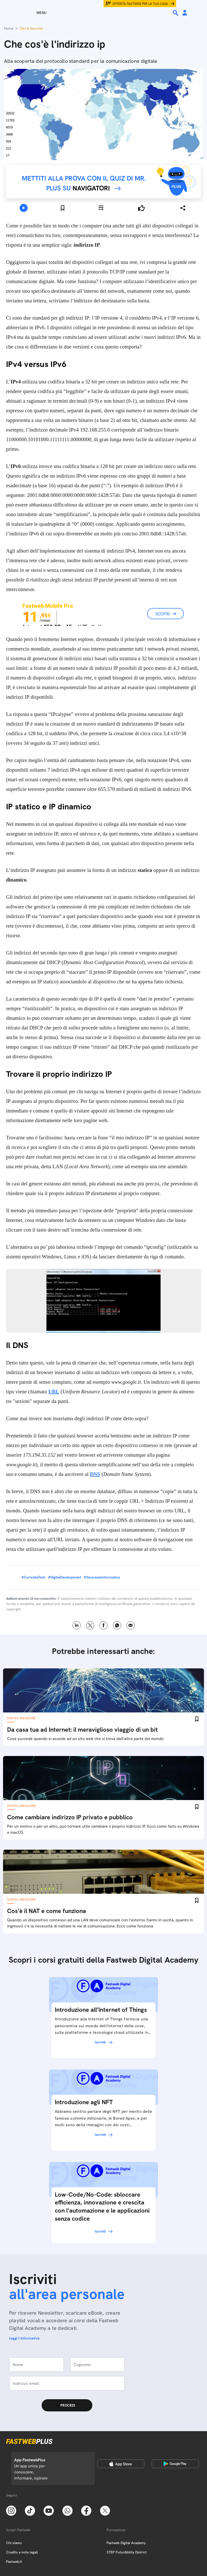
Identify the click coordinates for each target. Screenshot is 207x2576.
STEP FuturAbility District (127, 2552)
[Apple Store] (120, 2464)
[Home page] (103, 13)
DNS (95, 1474)
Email (130, 1625)
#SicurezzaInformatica (102, 1577)
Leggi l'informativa (24, 2338)
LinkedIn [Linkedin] (77, 1625)
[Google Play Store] (175, 2464)
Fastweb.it (14, 2561)
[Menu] (32, 13)
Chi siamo (14, 2543)
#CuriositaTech (33, 1577)
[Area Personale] (185, 13)
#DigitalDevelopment (64, 1577)
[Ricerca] (176, 13)
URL (53, 1391)
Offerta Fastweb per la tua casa (140, 4)
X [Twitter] (90, 1625)
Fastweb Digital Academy (126, 2543)
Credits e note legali (22, 2552)
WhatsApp (117, 1625)
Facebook (103, 1625)
